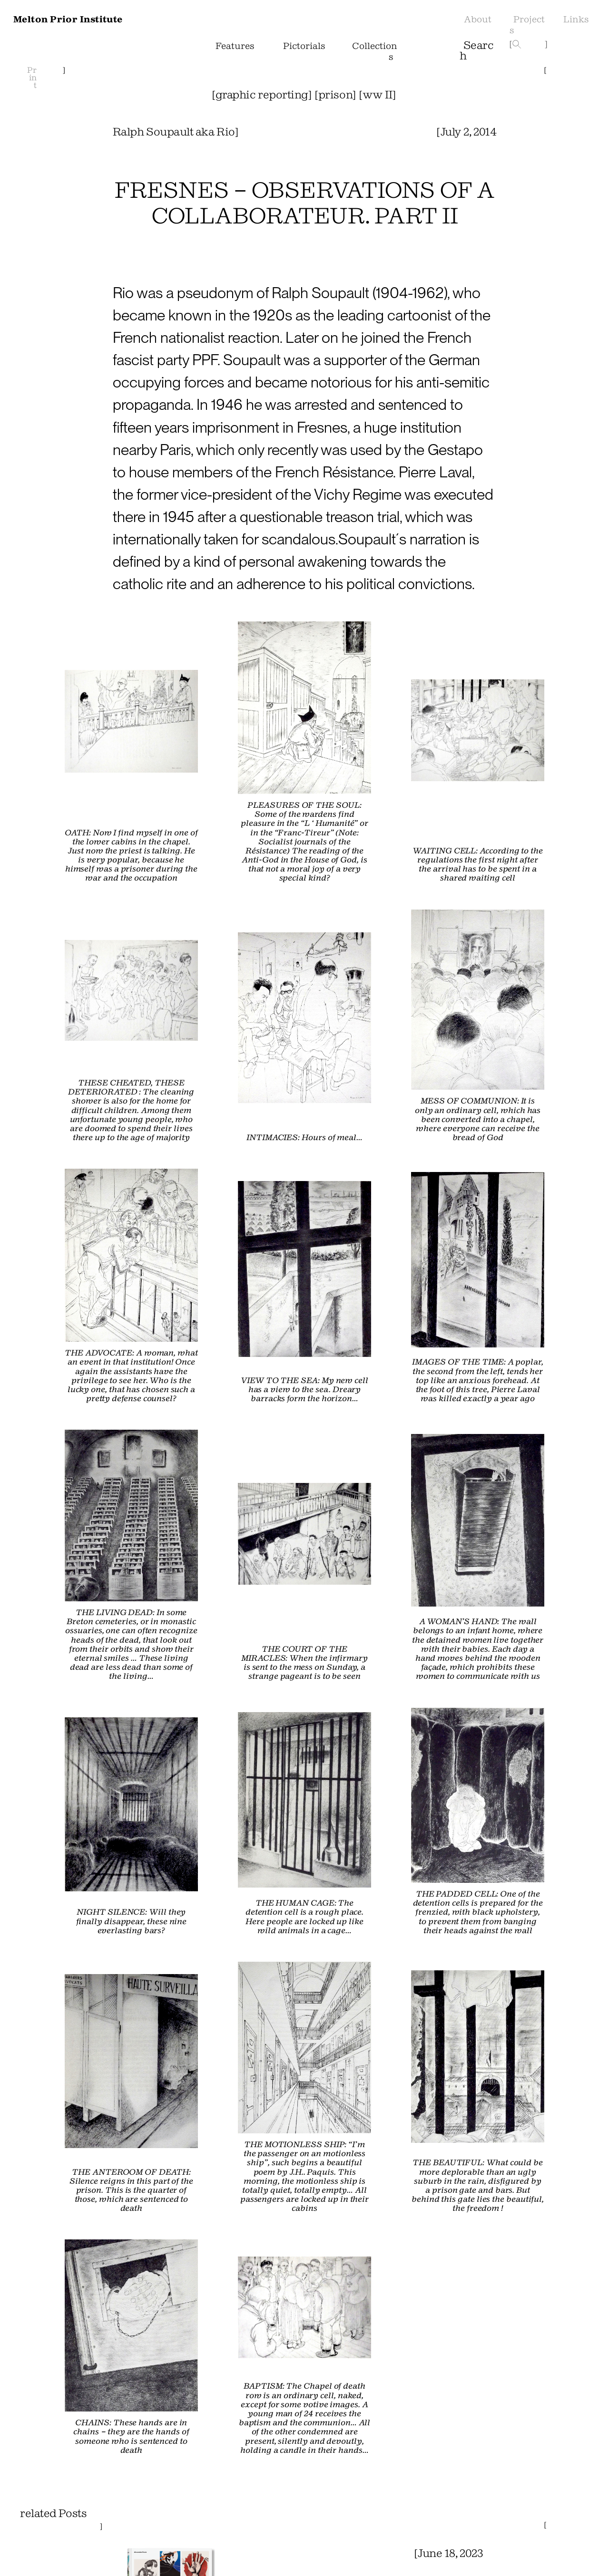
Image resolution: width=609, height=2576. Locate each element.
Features (238, 45)
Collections (373, 50)
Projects (526, 23)
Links (578, 18)
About (476, 23)
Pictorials (306, 50)
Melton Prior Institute (80, 18)
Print (31, 77)
